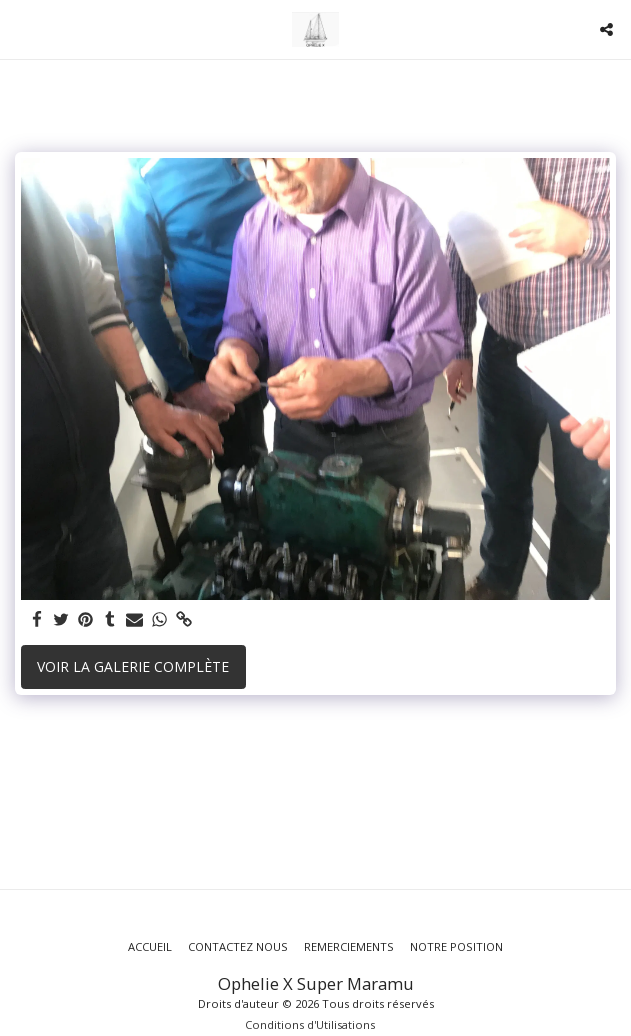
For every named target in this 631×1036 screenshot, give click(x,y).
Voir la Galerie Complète (133, 666)
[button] (22, 28)
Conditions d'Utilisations (310, 1024)
